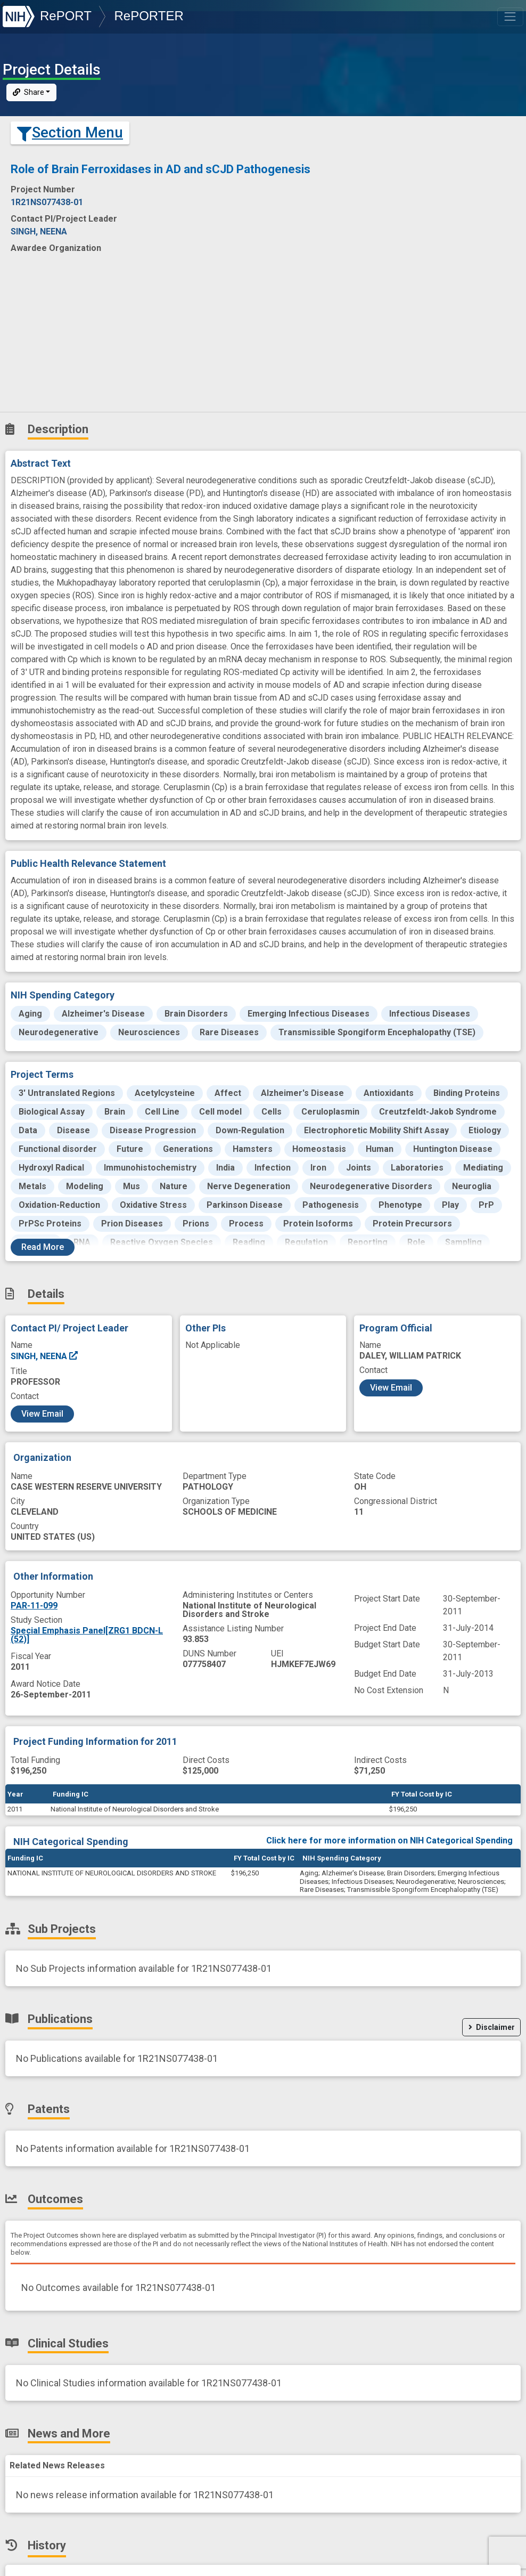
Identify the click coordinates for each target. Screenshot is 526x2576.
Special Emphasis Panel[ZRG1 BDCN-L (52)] (87, 1635)
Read (42, 1247)
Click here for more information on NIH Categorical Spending (389, 1840)
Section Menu (70, 132)
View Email (42, 1414)
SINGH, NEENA (45, 1356)
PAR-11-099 (34, 1605)
